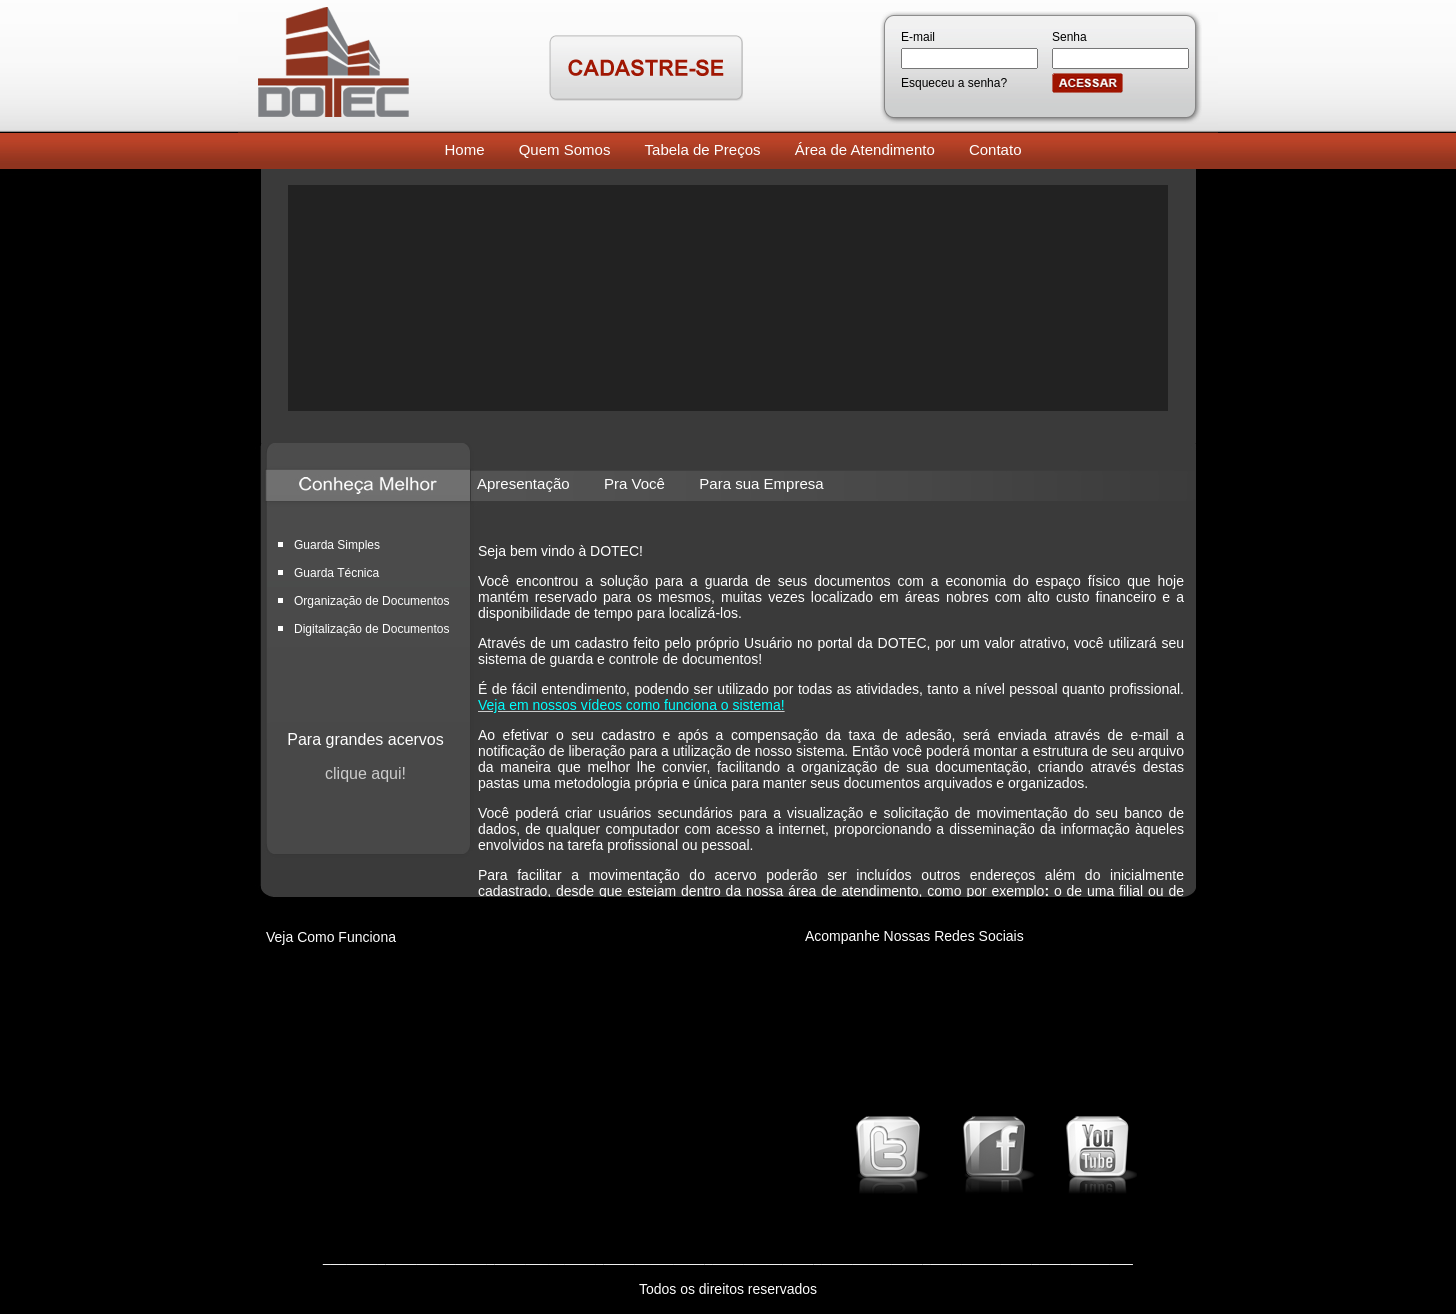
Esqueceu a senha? (954, 83)
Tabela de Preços (703, 149)
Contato (995, 149)
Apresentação (523, 483)
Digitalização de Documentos (371, 629)
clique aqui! (365, 773)
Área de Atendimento (865, 149)
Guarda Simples (337, 545)
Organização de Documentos (371, 601)
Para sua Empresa (761, 483)
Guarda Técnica (336, 573)
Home (465, 149)
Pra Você (634, 483)
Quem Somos (565, 149)
